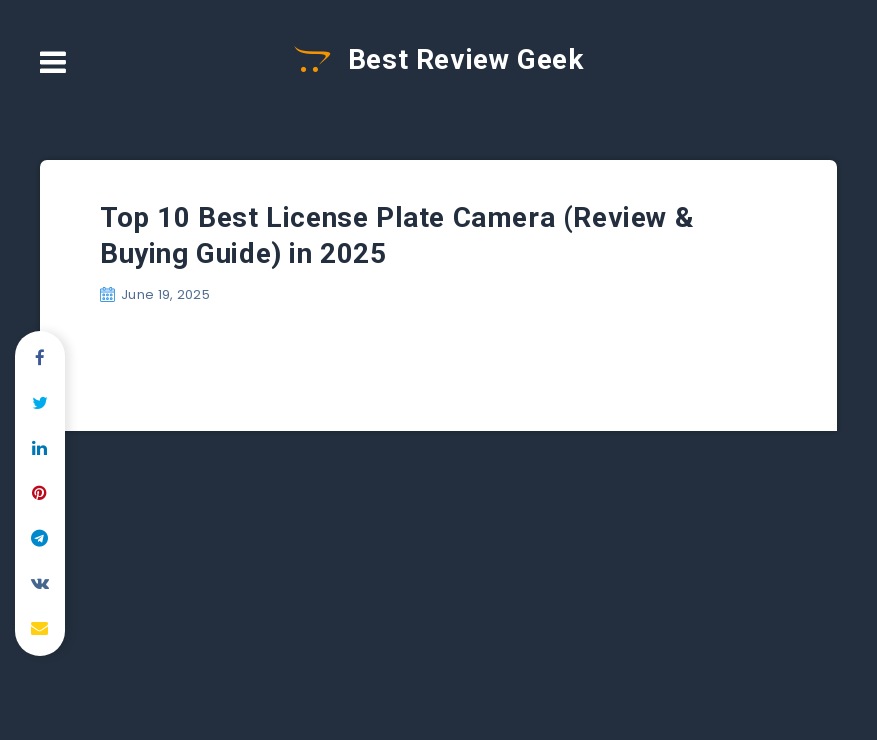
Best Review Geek (439, 59)
